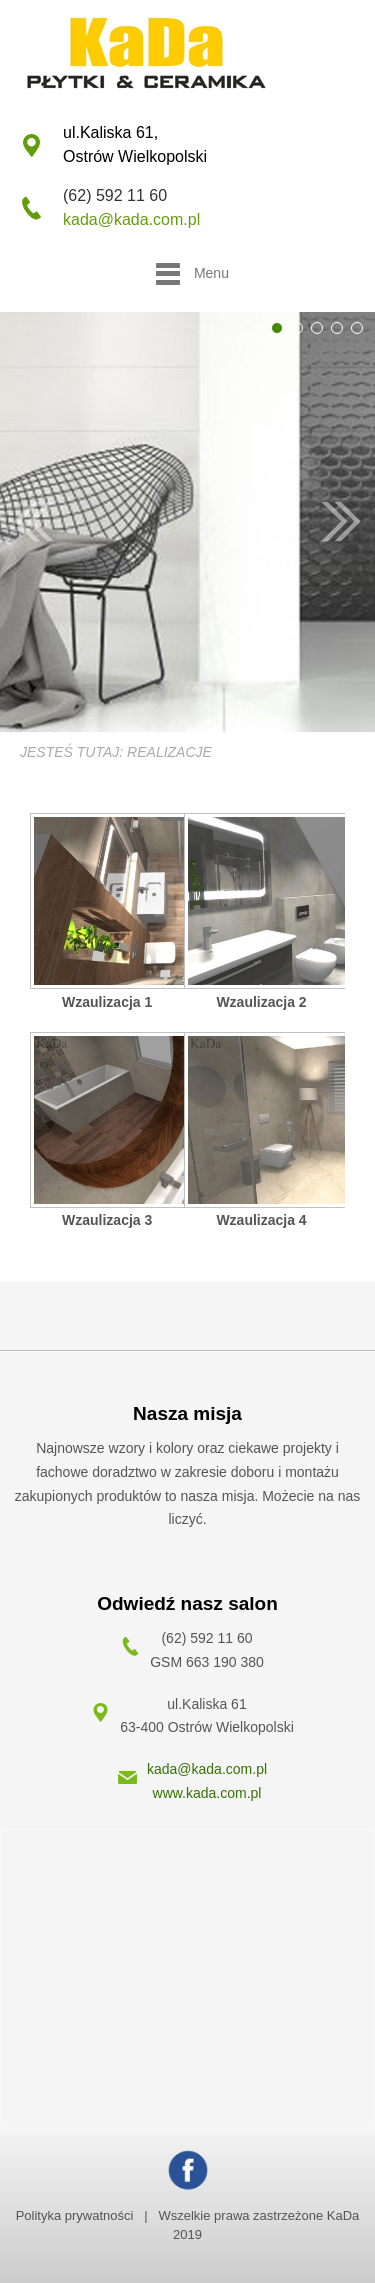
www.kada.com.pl (207, 1793)
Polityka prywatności (75, 2215)
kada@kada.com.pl (131, 219)
